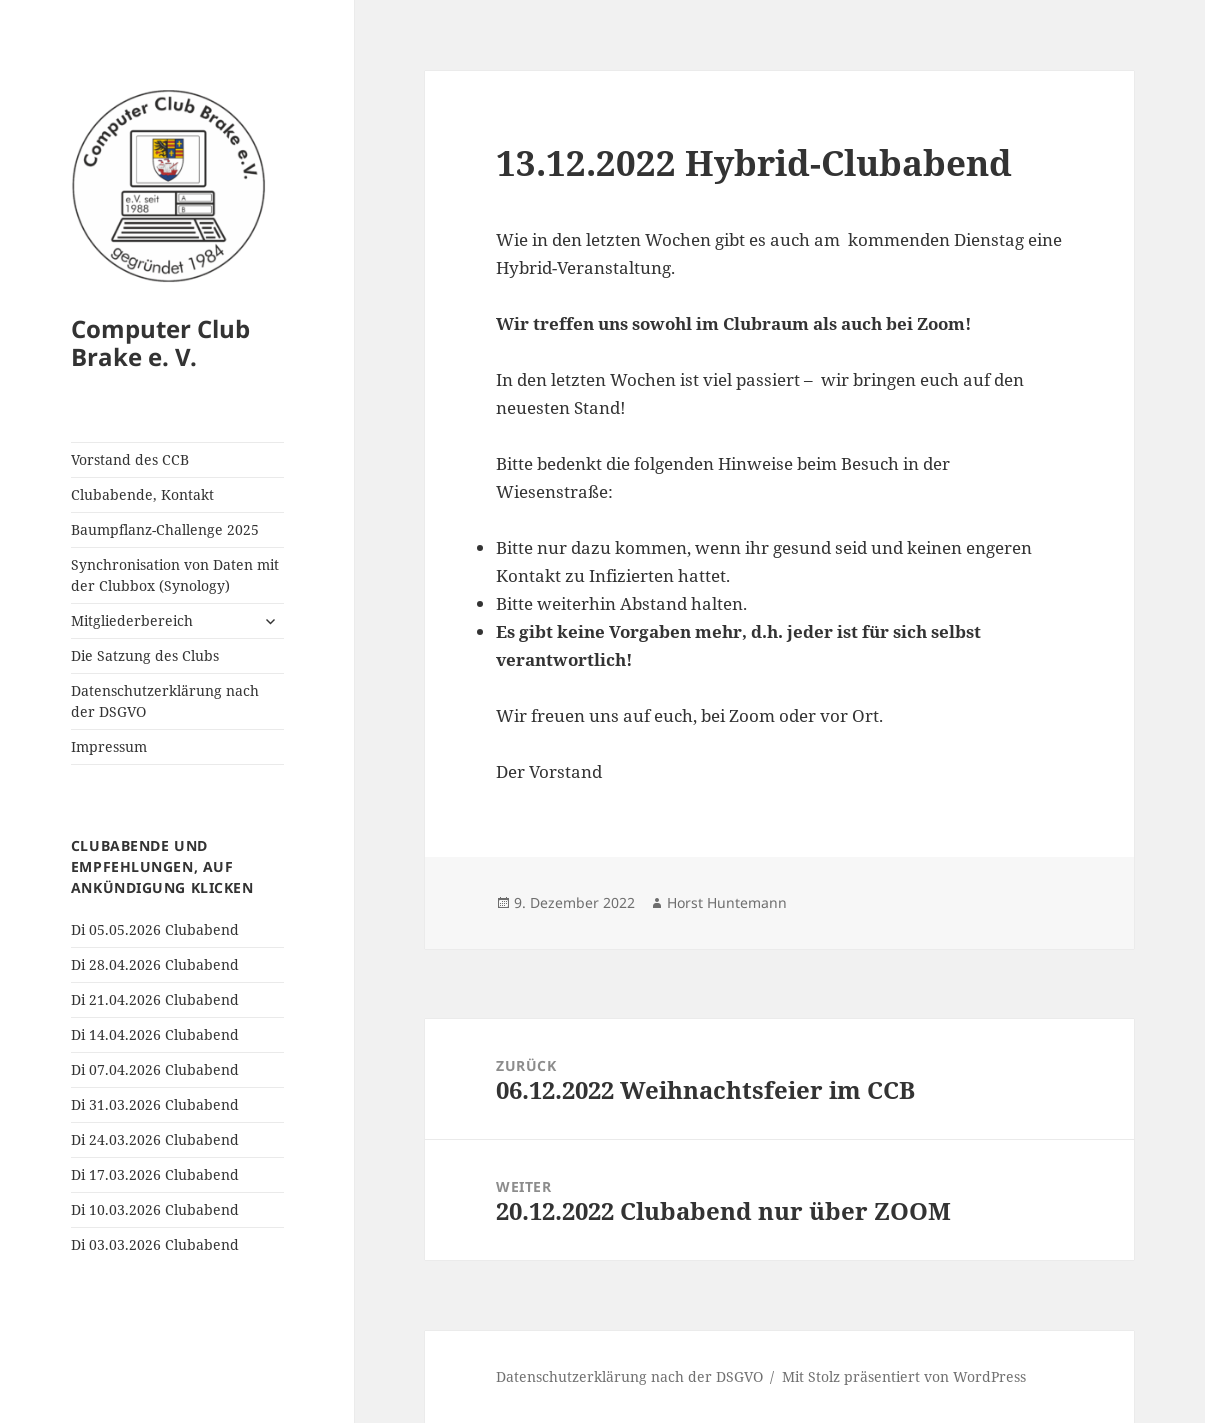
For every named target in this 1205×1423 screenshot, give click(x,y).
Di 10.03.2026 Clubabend (155, 1209)
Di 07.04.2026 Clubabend (155, 1069)
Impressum (109, 746)
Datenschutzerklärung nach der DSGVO (165, 701)
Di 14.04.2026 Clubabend (155, 1034)
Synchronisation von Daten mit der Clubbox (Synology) (175, 575)
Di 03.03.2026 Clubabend (155, 1244)
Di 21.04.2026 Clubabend (155, 999)
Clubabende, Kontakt (142, 494)
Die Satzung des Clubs (145, 655)
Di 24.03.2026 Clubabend (155, 1139)
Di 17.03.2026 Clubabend (155, 1174)
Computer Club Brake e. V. (160, 342)
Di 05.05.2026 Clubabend (155, 929)
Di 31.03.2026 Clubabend (155, 1104)
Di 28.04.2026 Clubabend (155, 964)
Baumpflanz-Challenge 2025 (165, 529)
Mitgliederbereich (132, 620)
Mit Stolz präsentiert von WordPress (904, 1376)
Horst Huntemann (727, 902)
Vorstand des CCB (130, 459)
